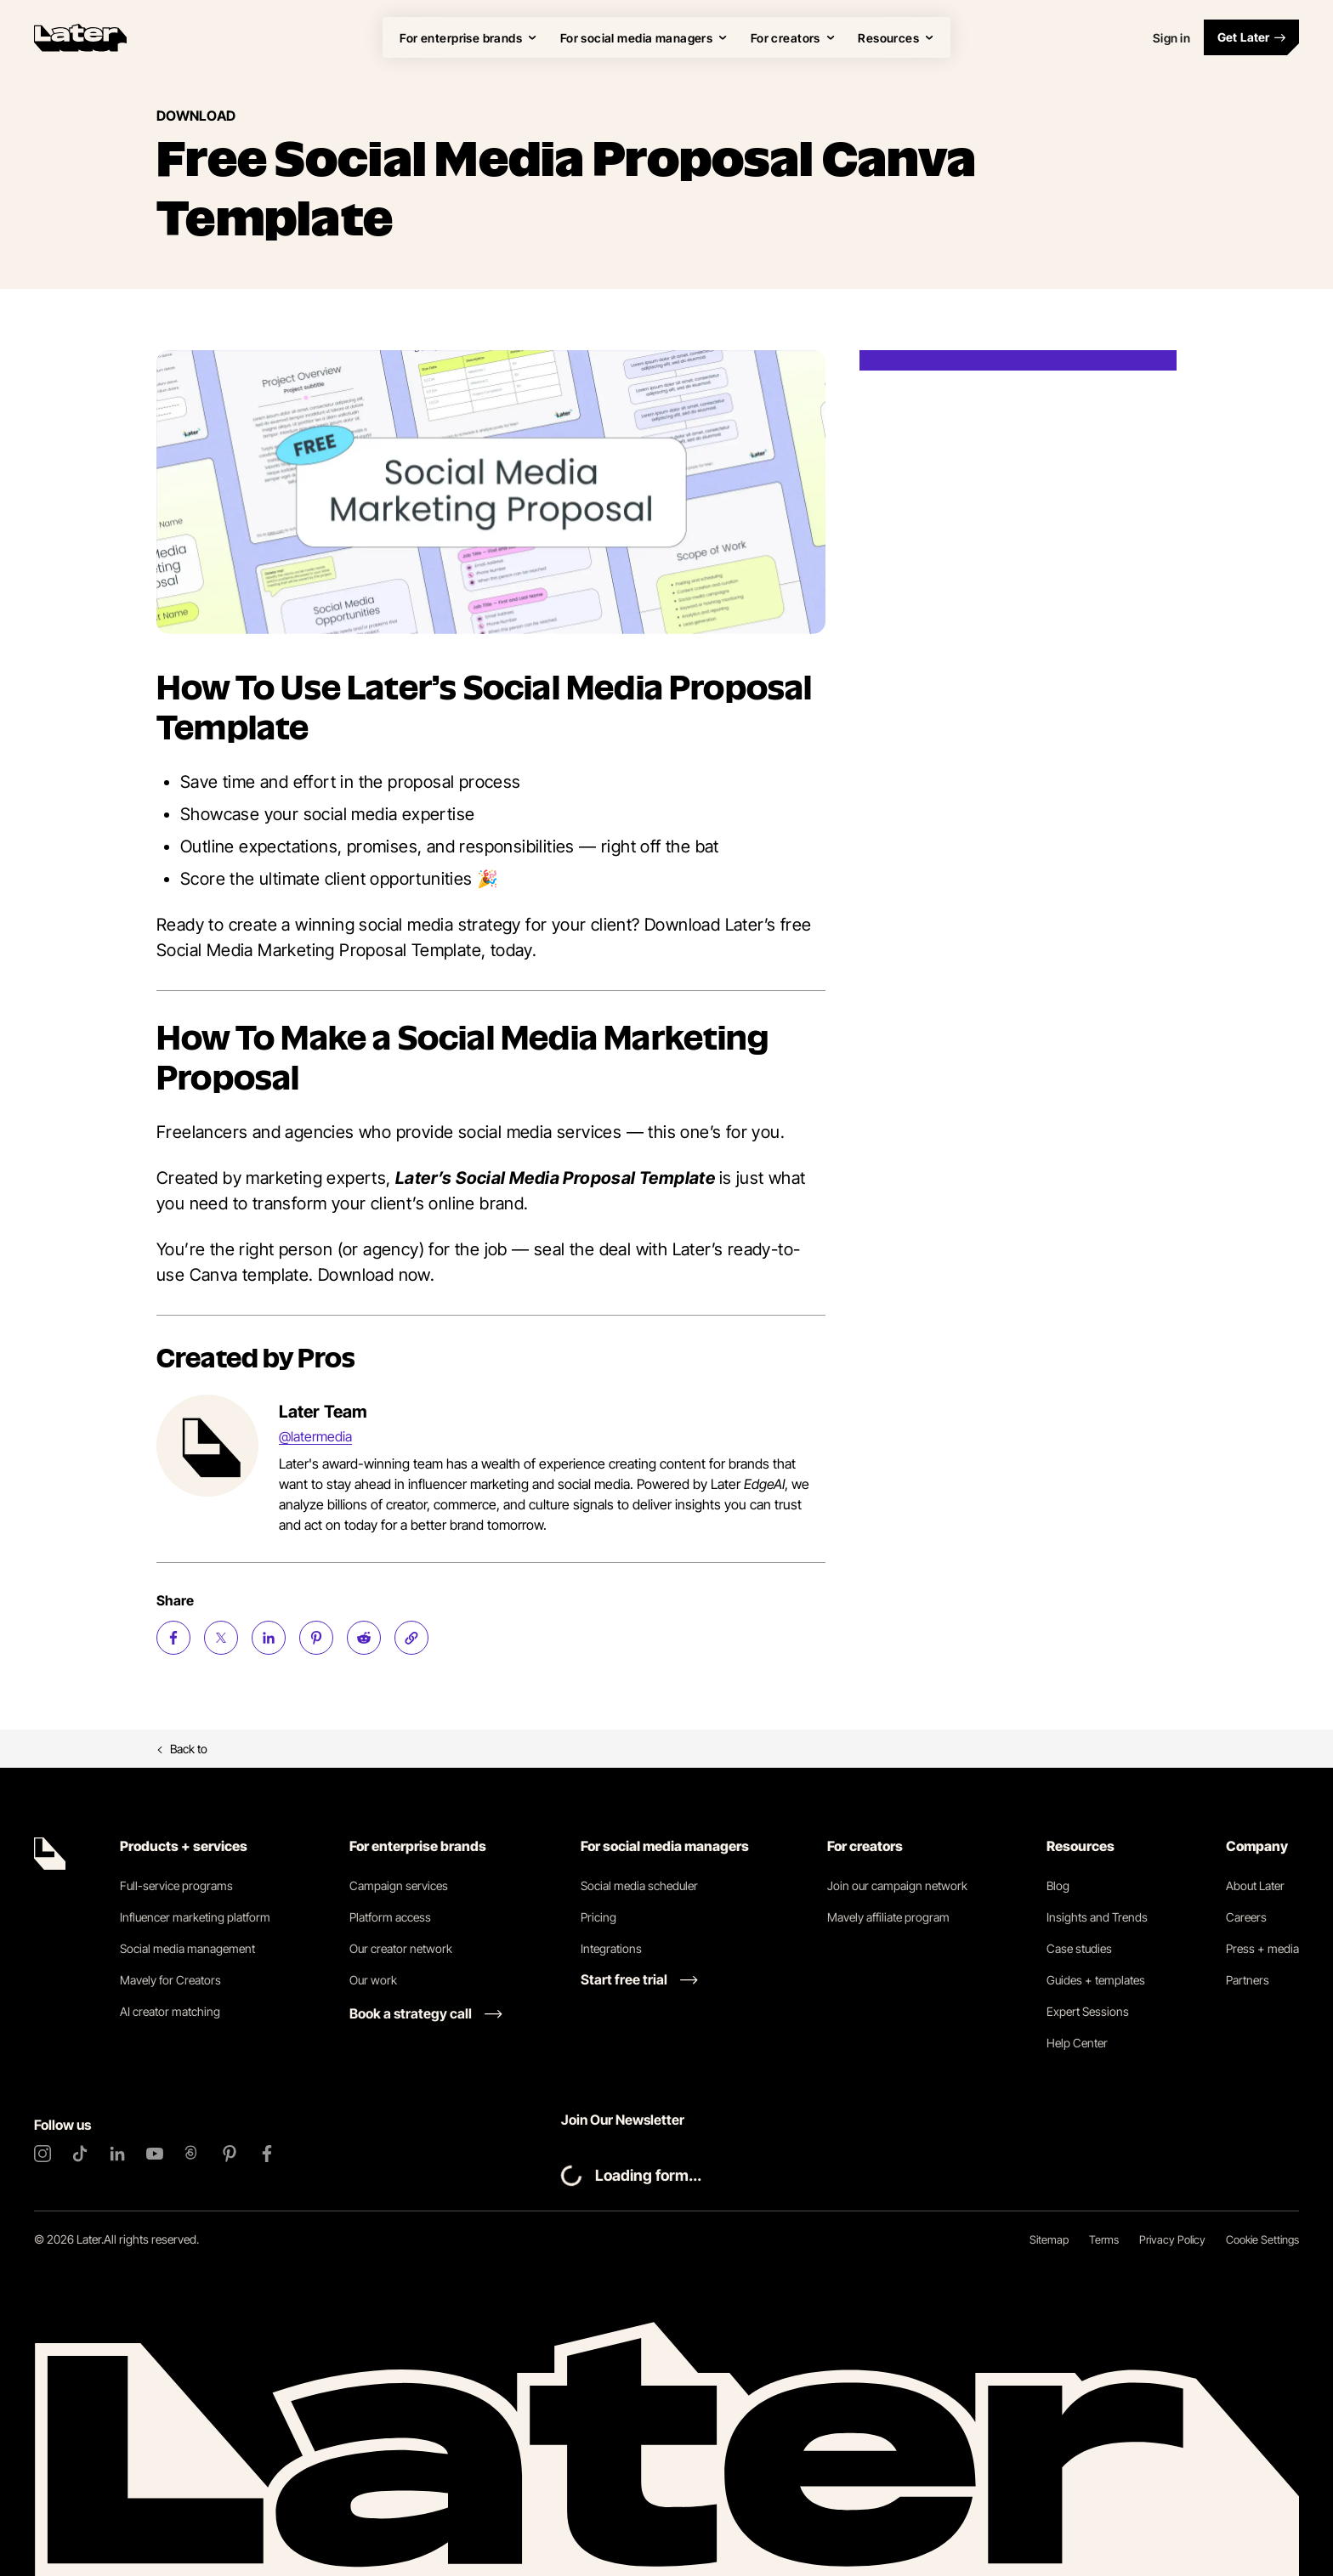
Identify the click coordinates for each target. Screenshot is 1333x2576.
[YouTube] (154, 2153)
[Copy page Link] (411, 1638)
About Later (1255, 1885)
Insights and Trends (1097, 1917)
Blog (1058, 1885)
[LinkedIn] (117, 2153)
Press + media (1262, 1948)
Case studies (1079, 1948)
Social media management (187, 1948)
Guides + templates (1096, 1980)
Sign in (1171, 38)
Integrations (611, 1948)
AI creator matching (170, 2011)
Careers (1246, 1917)
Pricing (598, 1917)
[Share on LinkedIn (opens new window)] (269, 1638)
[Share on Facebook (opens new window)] (173, 1638)
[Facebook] (266, 2153)
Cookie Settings (1262, 2239)
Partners (1247, 1980)
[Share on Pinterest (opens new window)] (316, 1638)
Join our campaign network (897, 1885)
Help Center (1077, 2042)
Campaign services (398, 1885)
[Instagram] (42, 2153)
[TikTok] (79, 2153)
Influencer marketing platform (195, 1917)
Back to (181, 1748)
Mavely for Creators (170, 1980)
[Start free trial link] (639, 1979)
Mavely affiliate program (888, 1917)
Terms (1104, 2239)
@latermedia (315, 1436)
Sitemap (1049, 2239)
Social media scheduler (639, 1885)
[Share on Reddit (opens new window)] (364, 1638)
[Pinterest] (229, 2153)
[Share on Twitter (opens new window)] (221, 1638)
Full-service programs (176, 1885)
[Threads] (192, 2153)
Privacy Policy (1172, 2239)
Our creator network (400, 1948)
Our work (373, 1980)
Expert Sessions (1088, 2011)
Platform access (390, 1917)
